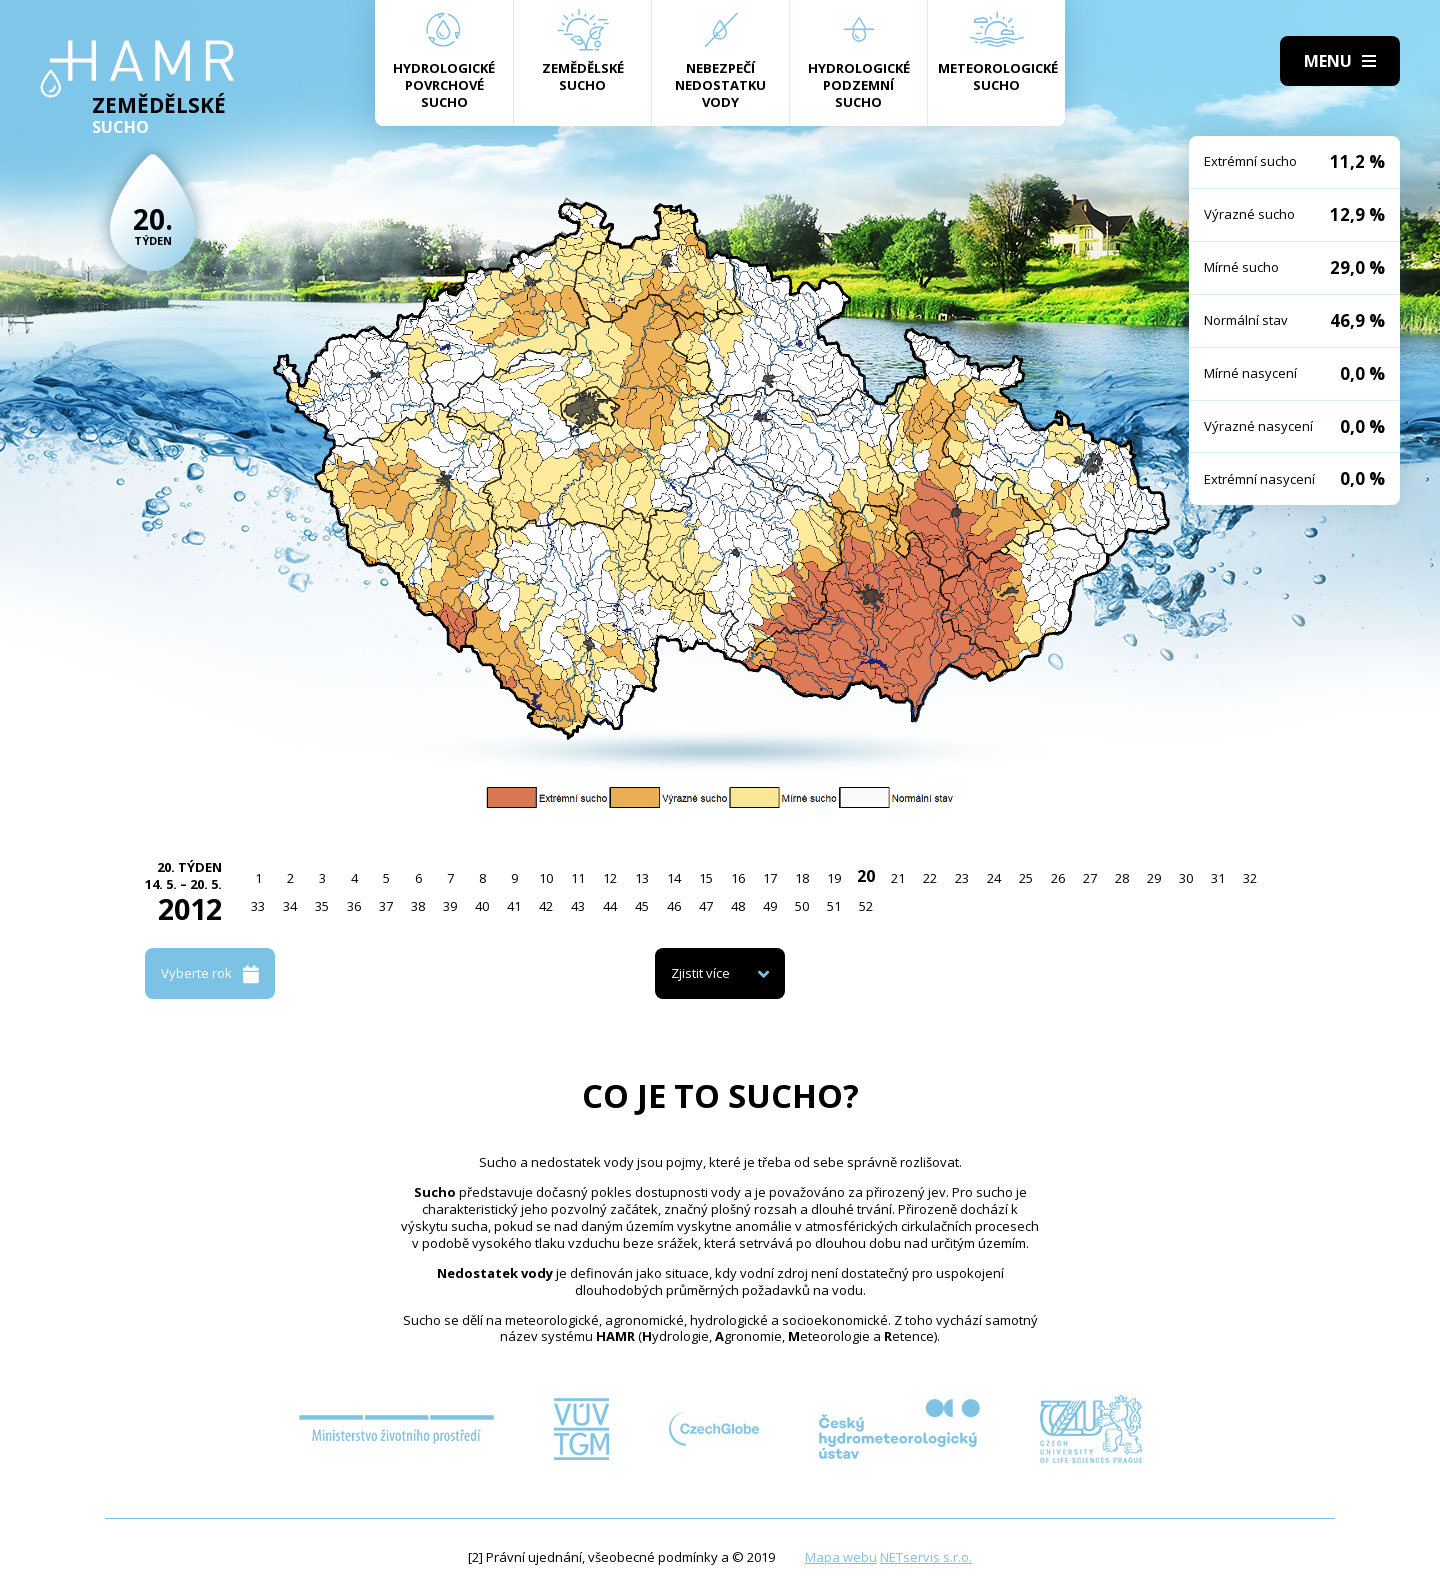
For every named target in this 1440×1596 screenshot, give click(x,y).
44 (610, 906)
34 (290, 906)
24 (994, 878)
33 (258, 906)
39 (450, 906)
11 (578, 878)
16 (738, 878)
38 (418, 906)
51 (834, 906)
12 (610, 878)
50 (802, 906)
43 (578, 906)
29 (1154, 878)
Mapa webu (841, 1557)
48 (738, 906)
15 (706, 878)
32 (1250, 878)
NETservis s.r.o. (926, 1557)
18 (802, 878)
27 (1090, 878)
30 (1186, 878)
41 (514, 906)
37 (386, 906)
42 (546, 906)
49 (770, 906)
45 (642, 906)
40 (482, 906)
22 (930, 878)
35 (322, 906)
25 (1026, 878)
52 (866, 906)
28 (1122, 878)
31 (1218, 878)
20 (866, 876)
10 (546, 878)
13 (642, 878)
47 (706, 906)
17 (770, 878)
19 (834, 878)
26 (1058, 878)
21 (898, 878)
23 (962, 878)
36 (354, 906)
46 (674, 906)
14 (674, 878)
